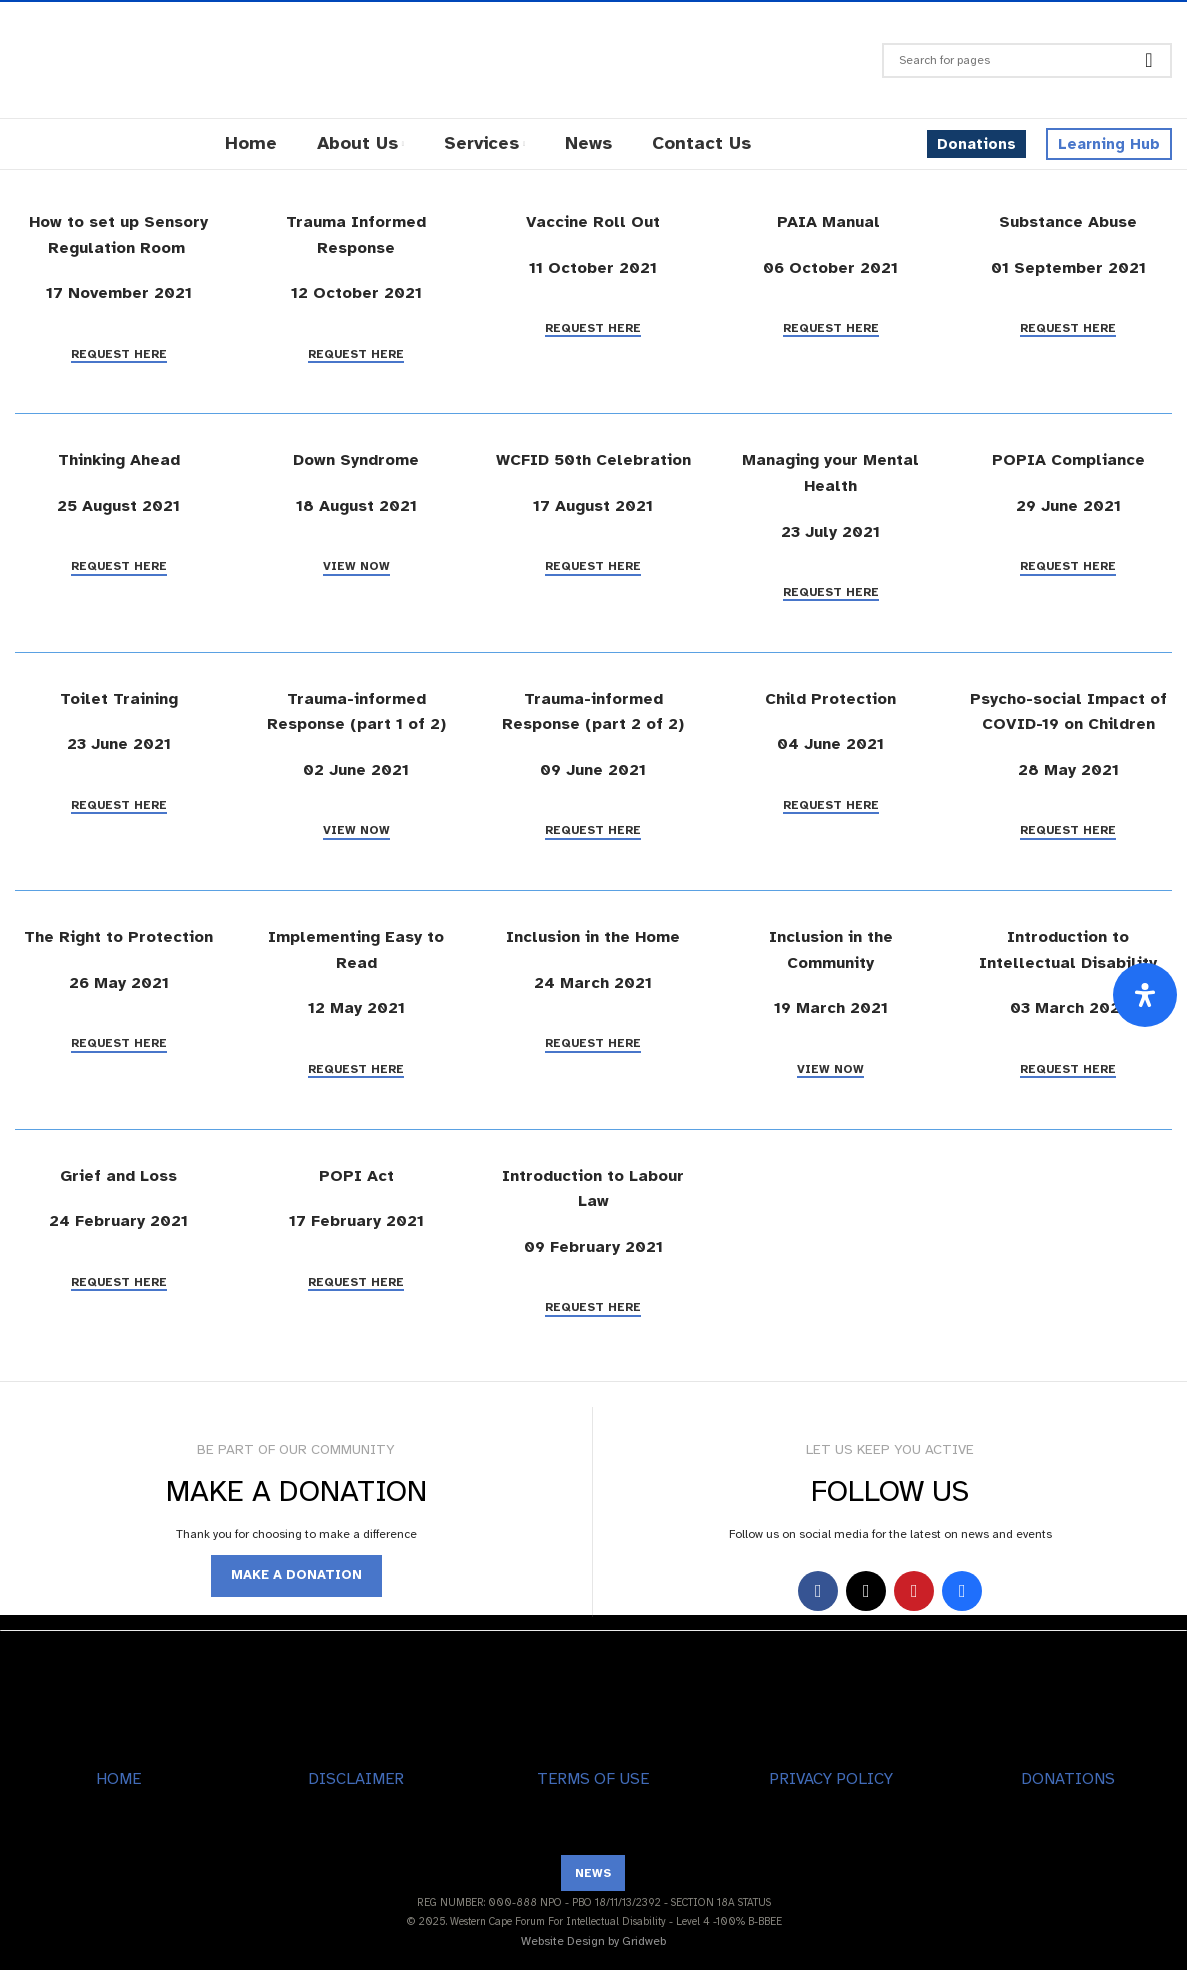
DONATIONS (1068, 1779)
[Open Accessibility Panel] (1145, 995)
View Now (356, 566)
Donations (976, 144)
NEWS (593, 1873)
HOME (118, 1779)
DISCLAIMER (356, 1779)
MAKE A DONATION (296, 1575)
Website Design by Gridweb (593, 1941)
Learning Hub (1109, 144)
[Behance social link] (962, 1591)
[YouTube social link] (914, 1591)
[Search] (1027, 60)
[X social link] (866, 1591)
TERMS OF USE (593, 1779)
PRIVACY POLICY (831, 1779)
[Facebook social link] (818, 1591)
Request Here (119, 354)
